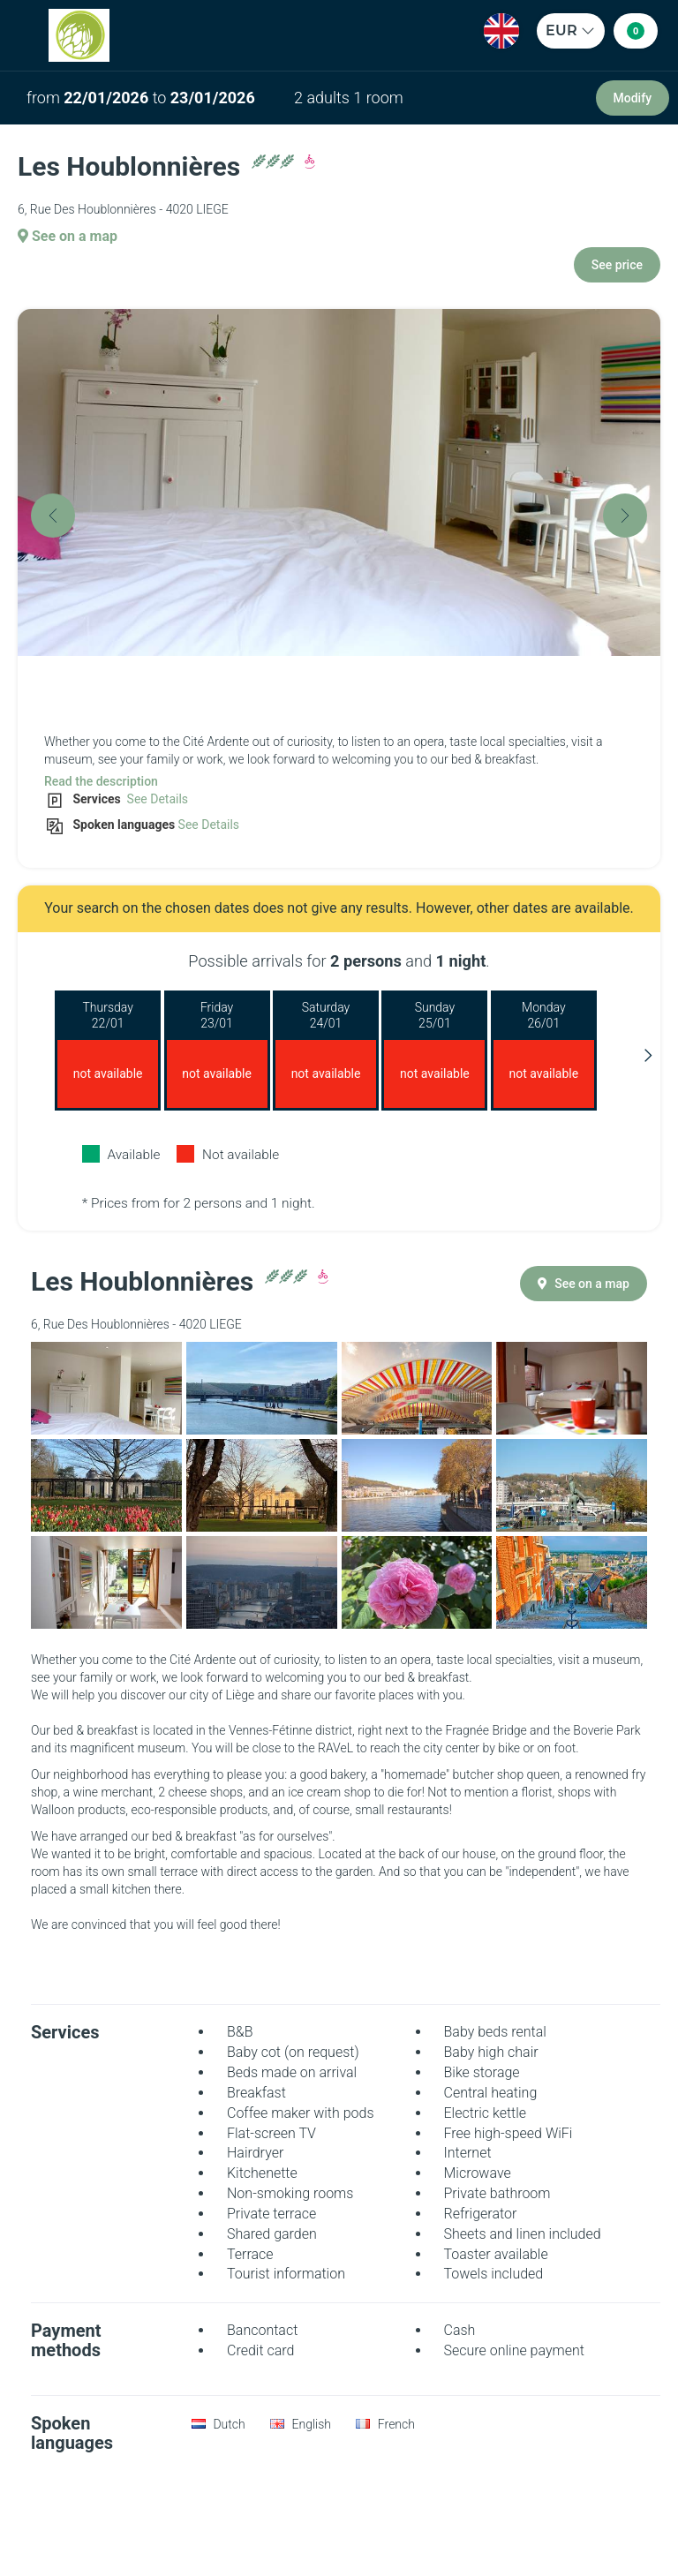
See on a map (67, 236)
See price (617, 265)
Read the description (101, 781)
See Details (156, 799)
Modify (633, 98)
